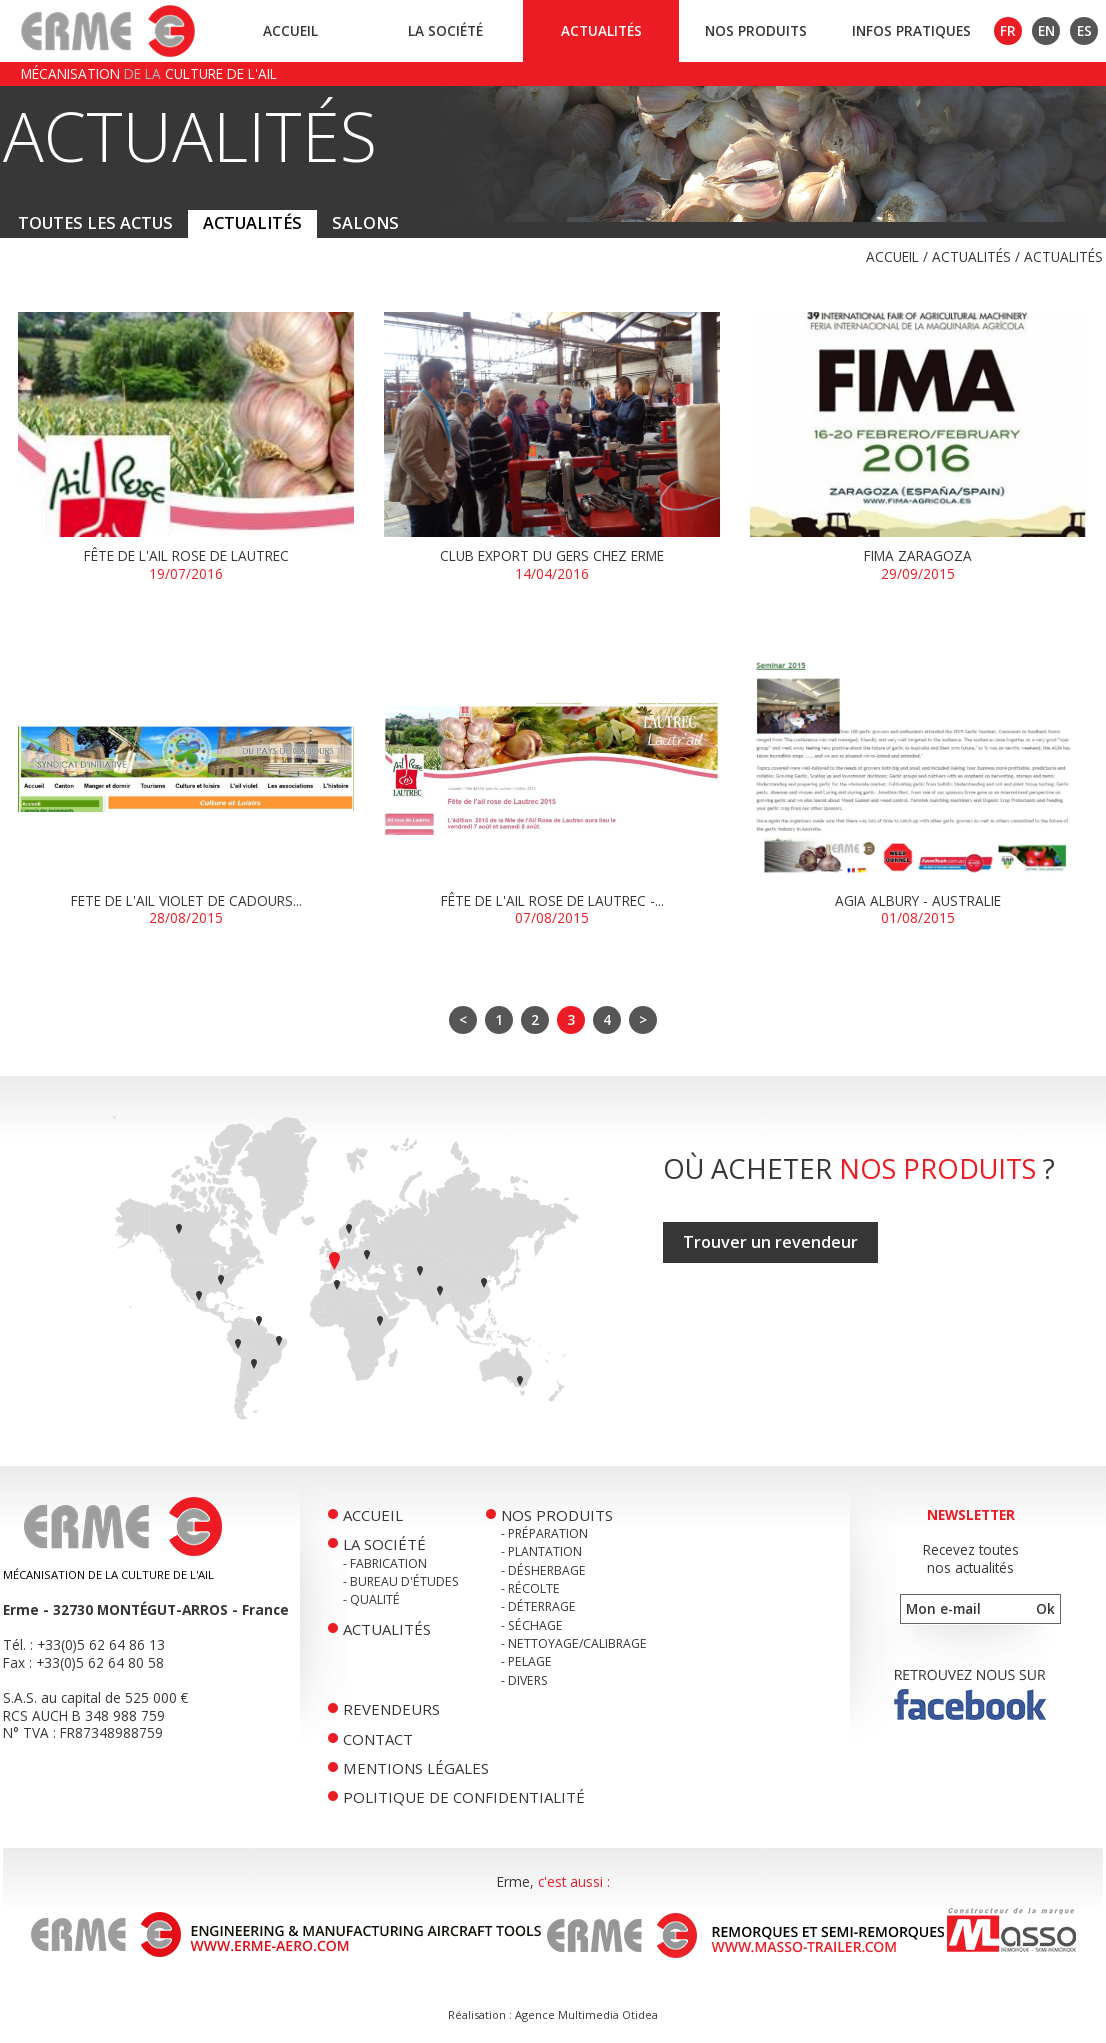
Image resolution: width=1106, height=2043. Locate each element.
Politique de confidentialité (464, 1797)
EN (1046, 30)
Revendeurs (391, 1709)
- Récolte (530, 1588)
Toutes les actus (95, 223)
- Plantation (541, 1551)
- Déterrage (538, 1606)
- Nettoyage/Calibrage (574, 1643)
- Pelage (526, 1661)
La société (445, 30)
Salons (365, 223)
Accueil (290, 30)
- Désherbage (543, 1570)
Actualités (601, 30)
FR (1008, 30)
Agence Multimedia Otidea (586, 2014)
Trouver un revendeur (770, 1242)
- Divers (524, 1680)
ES (1084, 30)
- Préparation (544, 1533)
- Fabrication (385, 1563)
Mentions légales (416, 1768)
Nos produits (756, 30)
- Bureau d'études (401, 1581)
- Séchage (532, 1625)
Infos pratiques (911, 30)
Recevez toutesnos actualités (971, 1558)
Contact (378, 1739)
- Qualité (371, 1599)
